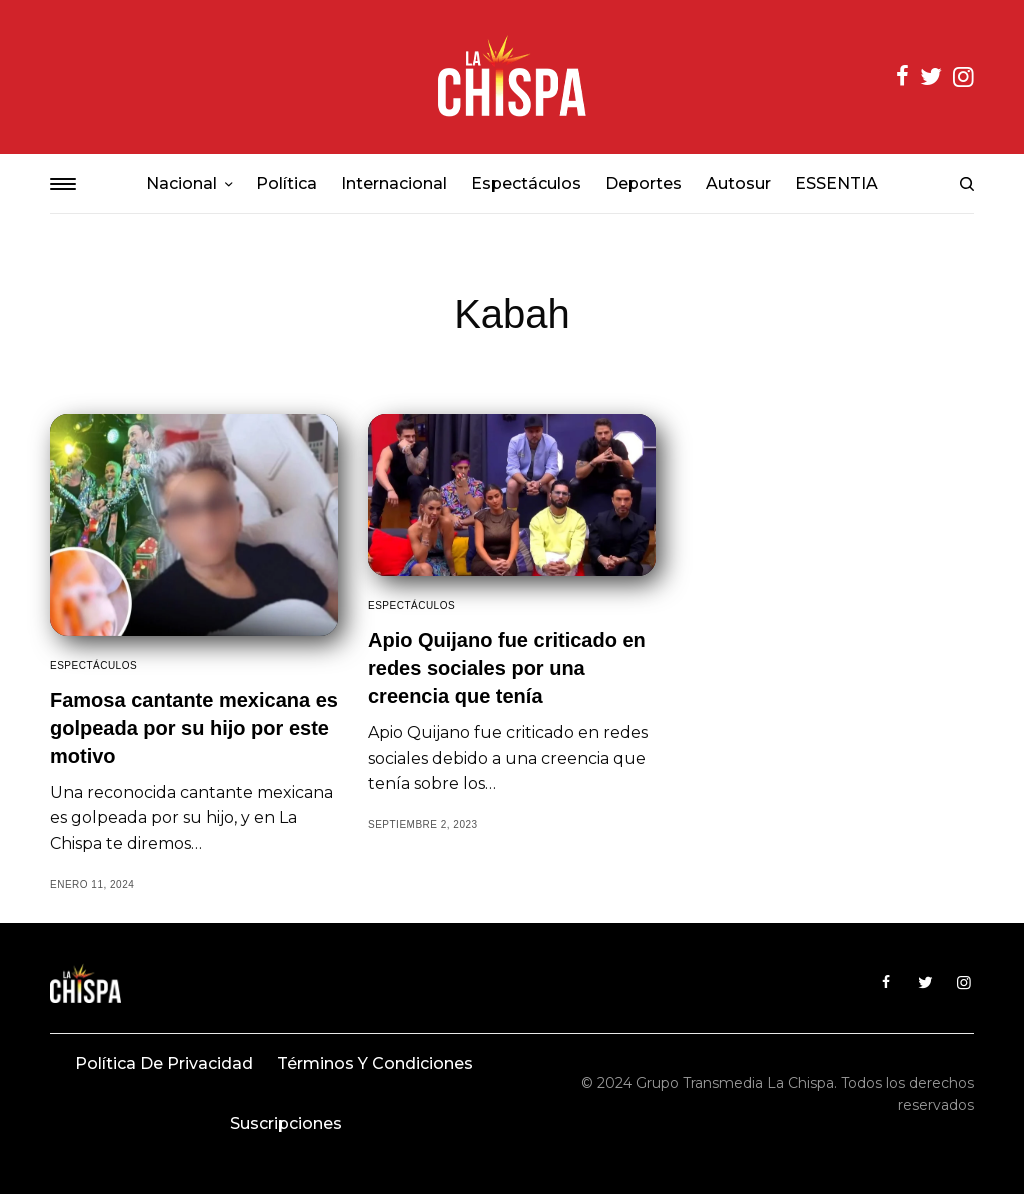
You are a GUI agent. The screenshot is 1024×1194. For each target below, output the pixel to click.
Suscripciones (286, 1123)
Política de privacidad (164, 1063)
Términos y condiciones (375, 1063)
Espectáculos (93, 665)
